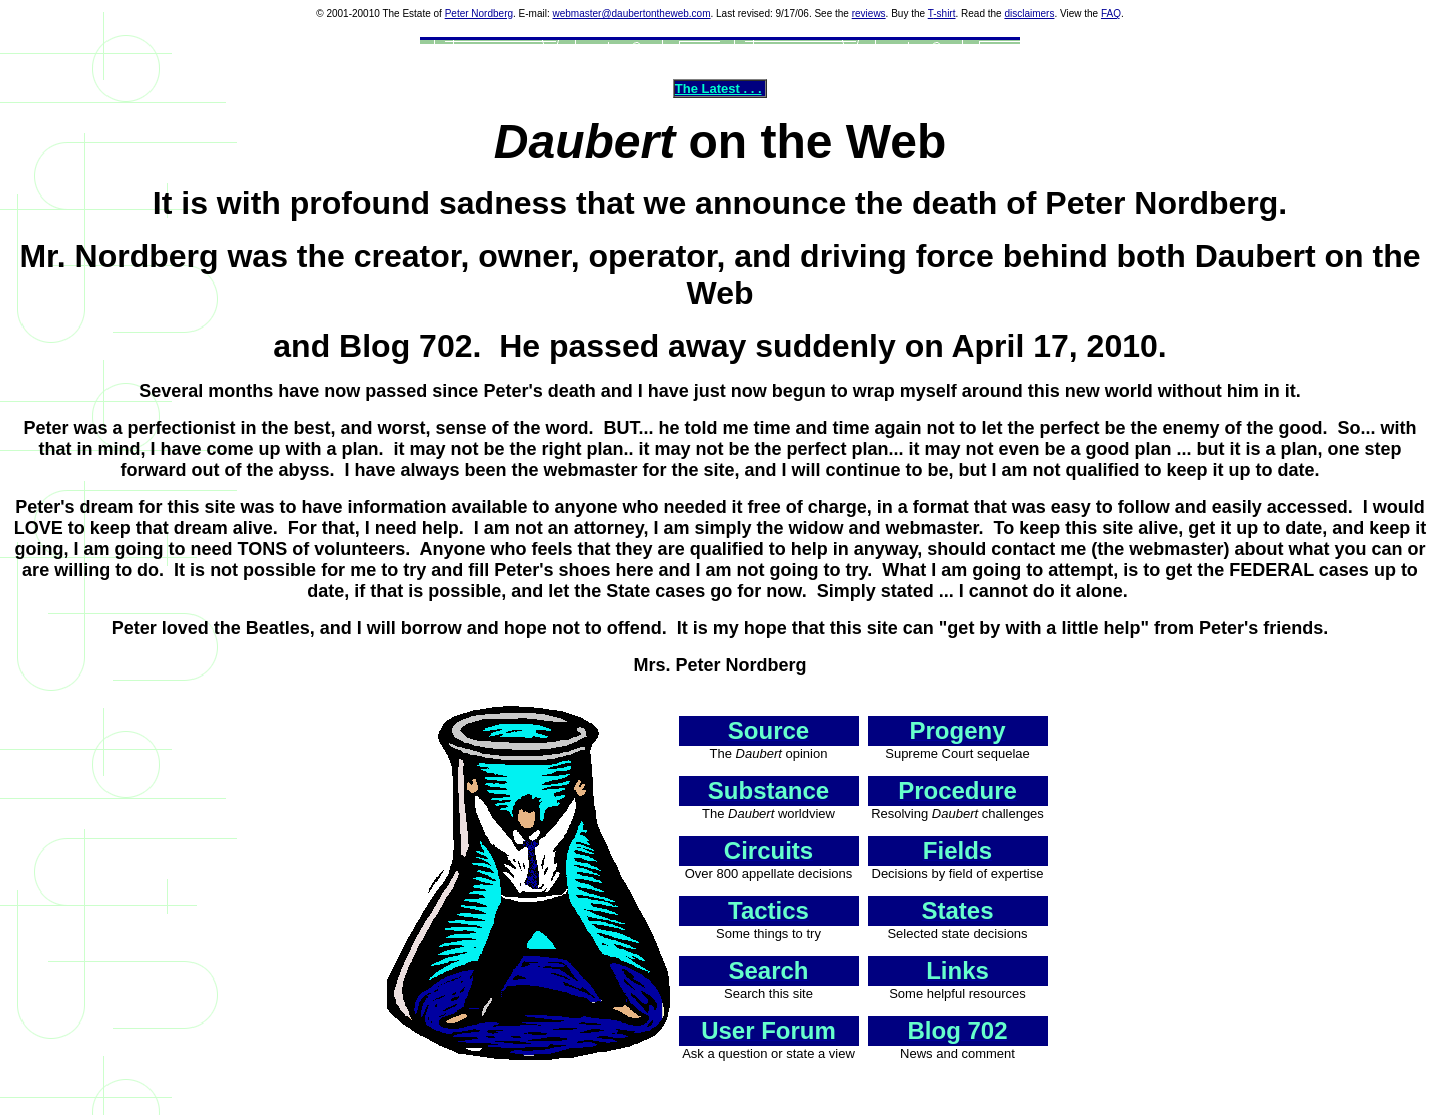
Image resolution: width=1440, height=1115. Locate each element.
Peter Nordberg (479, 13)
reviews (869, 13)
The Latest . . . (718, 88)
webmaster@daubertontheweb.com (631, 13)
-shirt (944, 13)
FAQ (1111, 13)
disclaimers (1029, 13)
